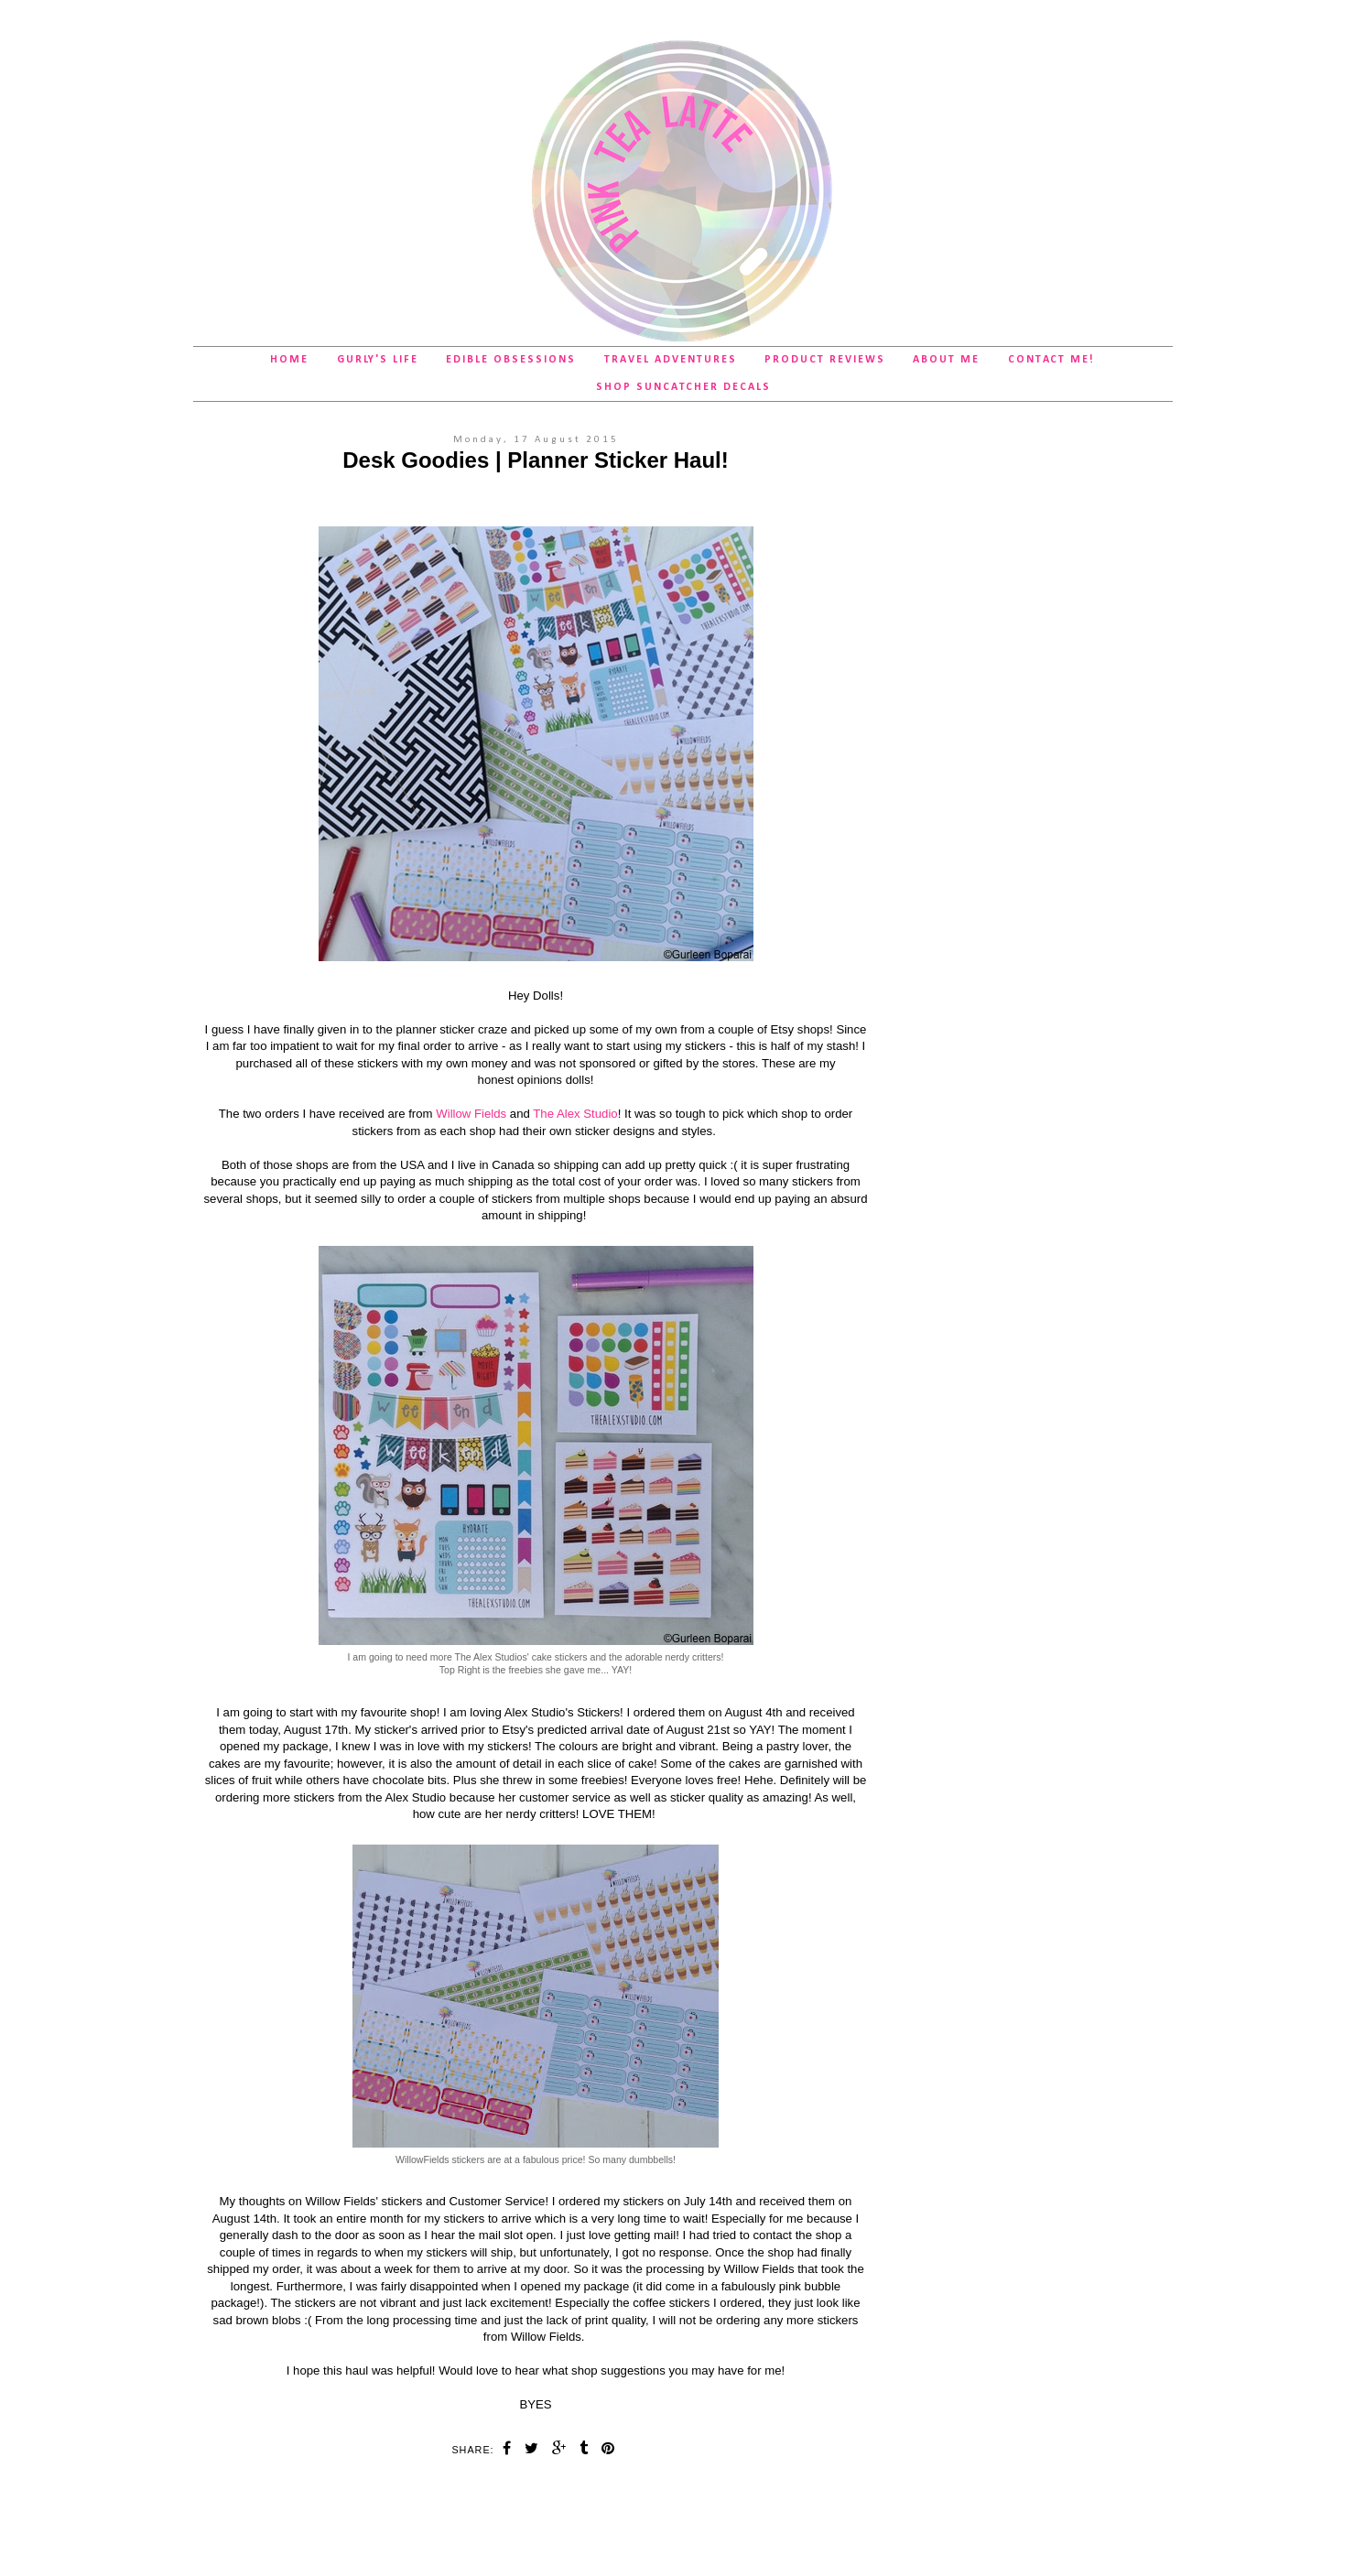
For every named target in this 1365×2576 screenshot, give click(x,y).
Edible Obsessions (511, 359)
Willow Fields (471, 1113)
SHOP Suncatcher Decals (683, 387)
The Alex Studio (575, 1113)
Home (289, 359)
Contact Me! (1051, 359)
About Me (946, 359)
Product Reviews (824, 359)
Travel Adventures (670, 359)
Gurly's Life (377, 359)
